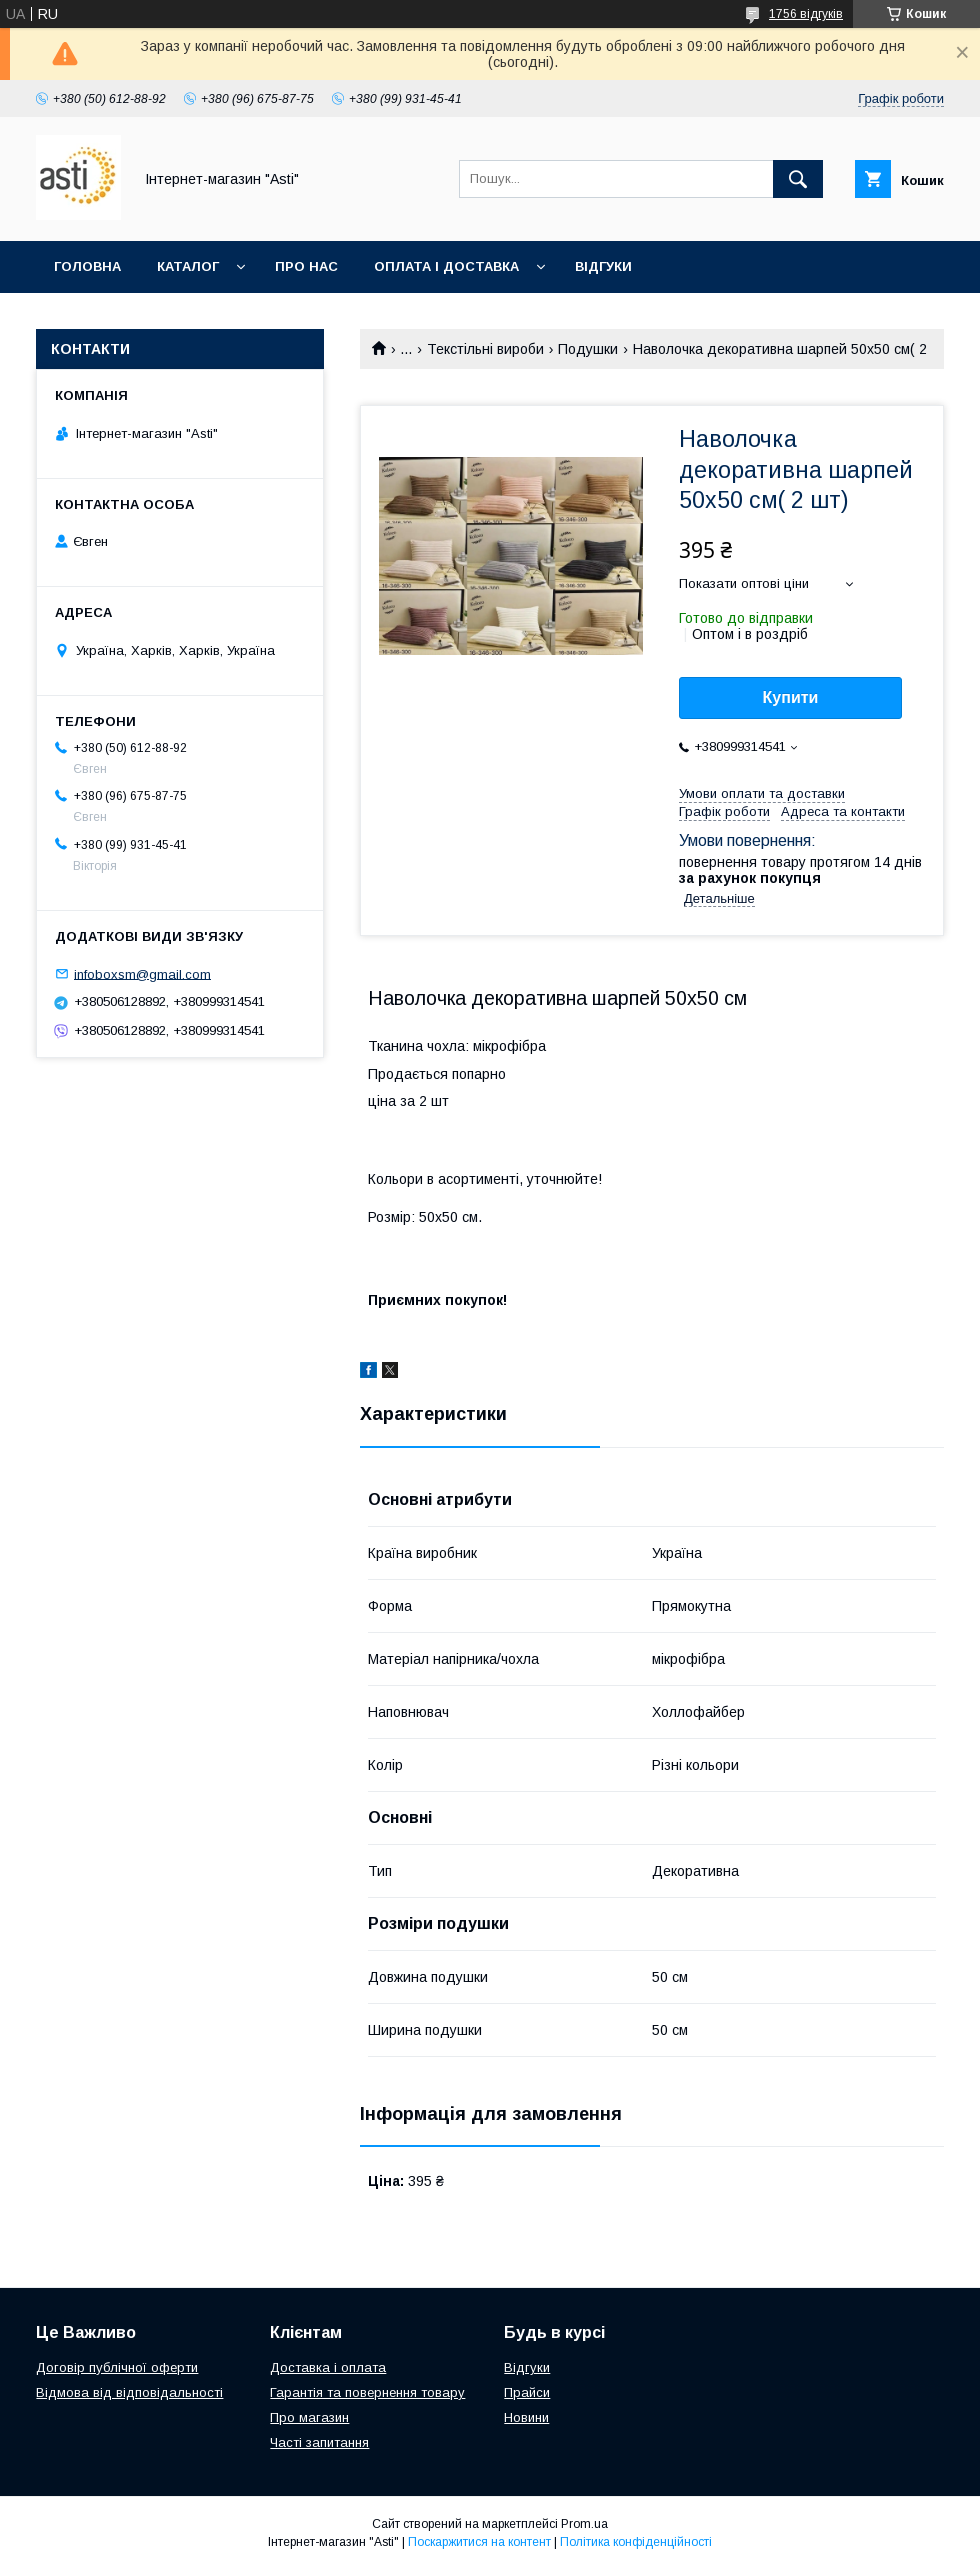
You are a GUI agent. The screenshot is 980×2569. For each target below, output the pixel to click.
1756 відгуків (806, 14)
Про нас (306, 266)
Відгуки (603, 266)
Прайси (527, 2392)
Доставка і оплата (328, 2367)
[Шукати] (798, 179)
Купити (791, 697)
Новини (526, 2417)
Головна (87, 266)
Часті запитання (319, 2442)
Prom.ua (584, 2524)
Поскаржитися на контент (479, 2542)
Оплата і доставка (446, 266)
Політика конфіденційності (636, 2542)
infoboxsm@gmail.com (142, 973)
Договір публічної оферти (117, 2367)
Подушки (588, 349)
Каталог (188, 266)
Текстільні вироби (485, 349)
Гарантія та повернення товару (367, 2392)
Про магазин (309, 2417)
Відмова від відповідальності (129, 2392)
